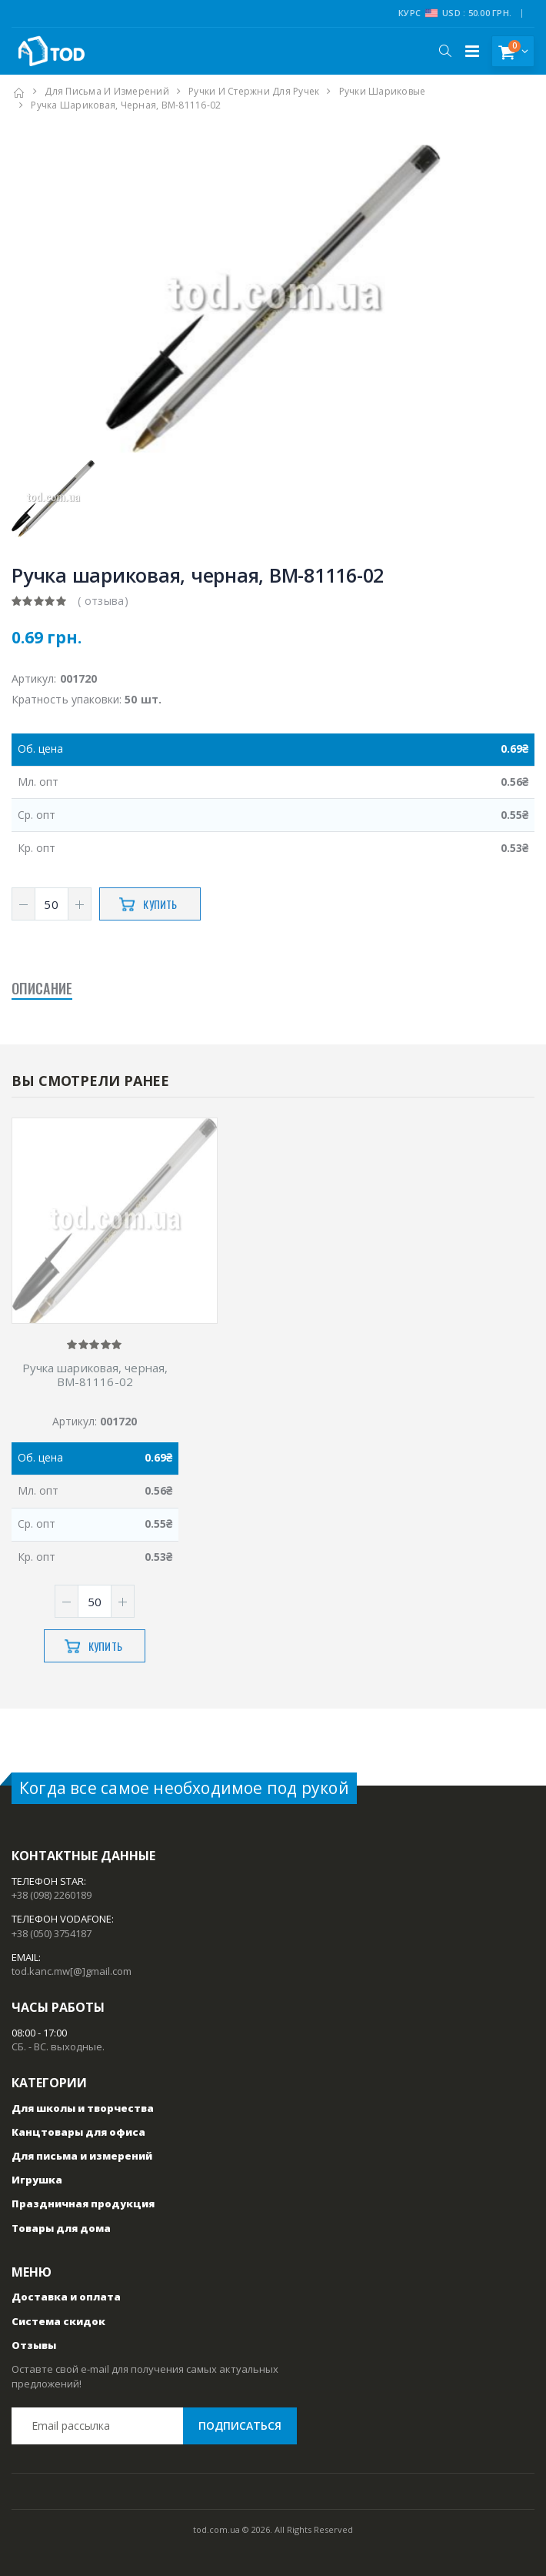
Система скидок (58, 2321)
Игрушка (37, 2180)
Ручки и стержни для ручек (253, 91)
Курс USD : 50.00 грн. (454, 13)
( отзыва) (103, 600)
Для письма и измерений (107, 91)
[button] (444, 50)
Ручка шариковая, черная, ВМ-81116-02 (95, 1375)
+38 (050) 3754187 (52, 1933)
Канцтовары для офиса (78, 2132)
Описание (42, 988)
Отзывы (34, 2345)
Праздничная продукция (83, 2203)
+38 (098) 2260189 (52, 1895)
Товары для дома (61, 2228)
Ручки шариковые (382, 91)
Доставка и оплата (66, 2297)
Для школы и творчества (83, 2108)
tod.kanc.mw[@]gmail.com (72, 1971)
